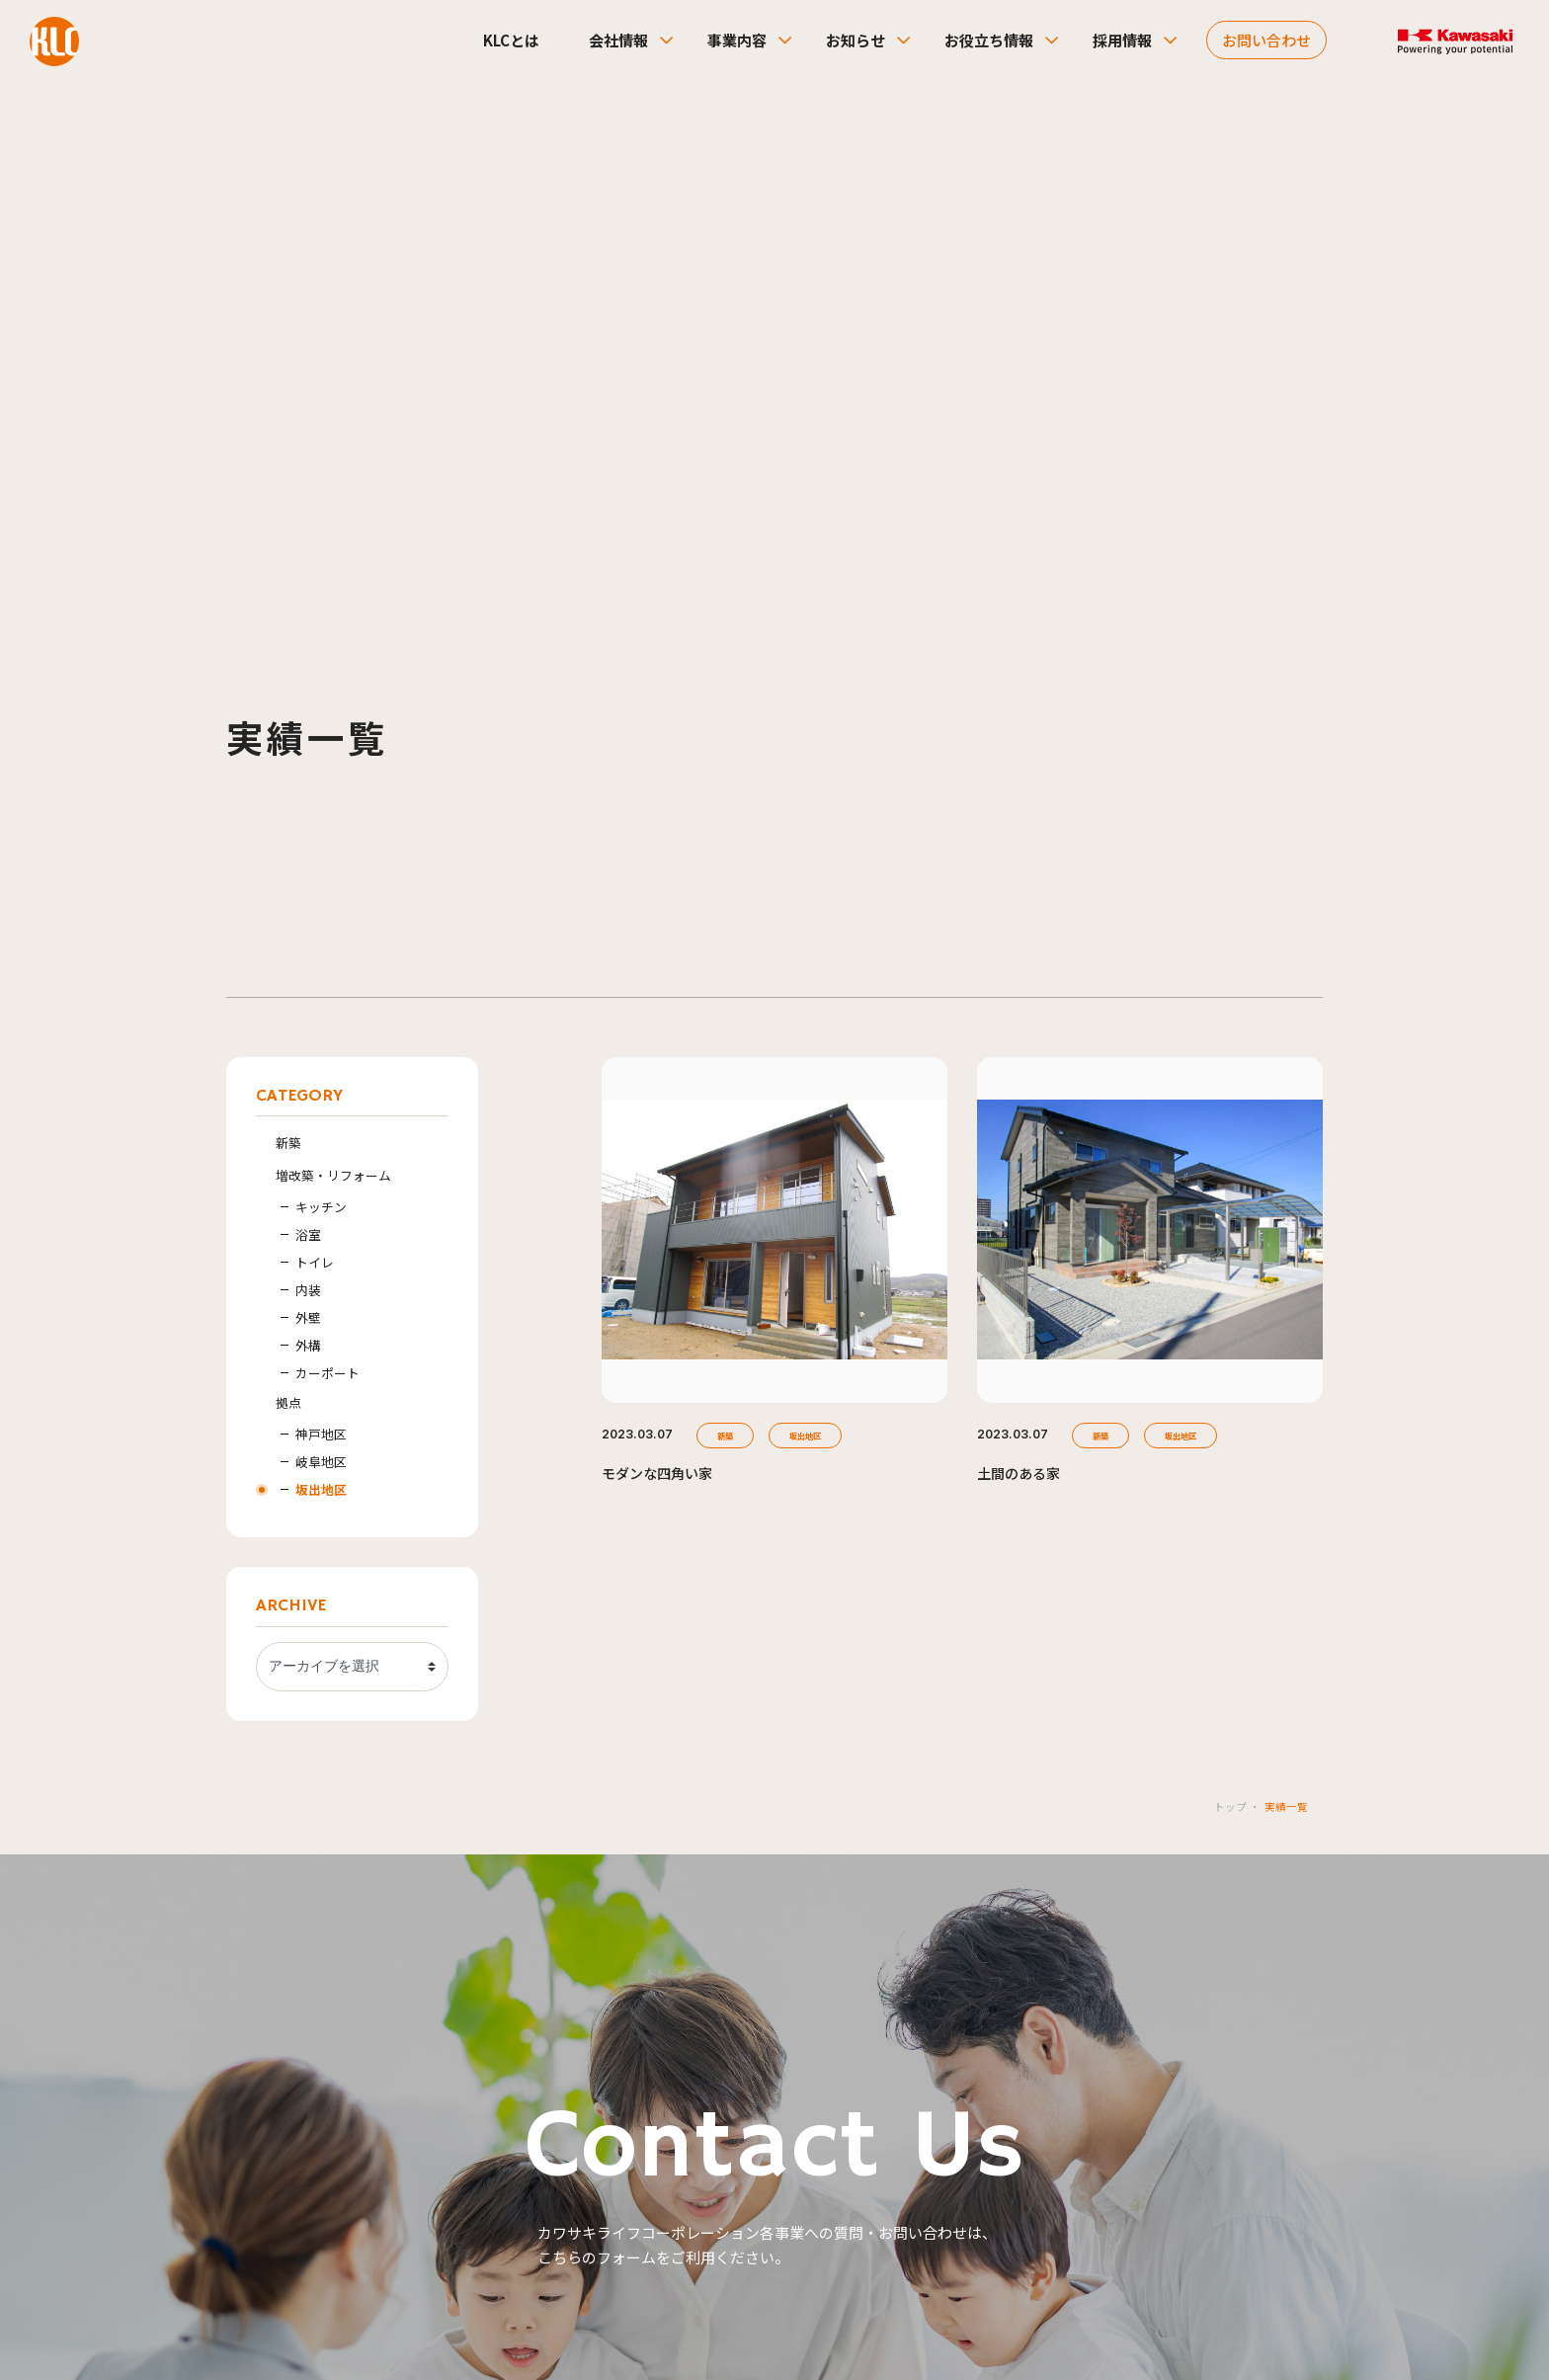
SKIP (774, 2301)
